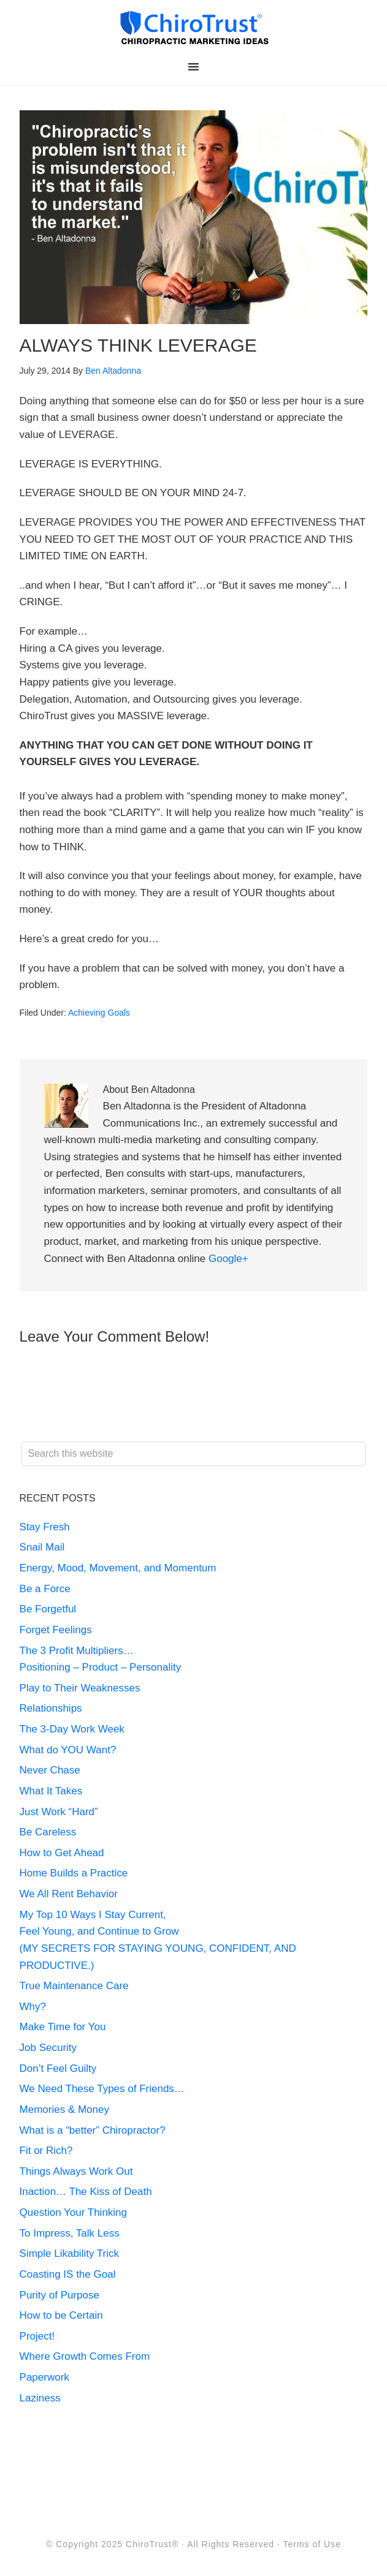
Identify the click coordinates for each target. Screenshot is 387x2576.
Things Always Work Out (76, 2171)
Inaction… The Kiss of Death (86, 2191)
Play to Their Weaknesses (80, 1688)
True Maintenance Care (74, 1986)
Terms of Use (311, 2544)
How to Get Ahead (62, 1853)
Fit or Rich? (48, 2150)
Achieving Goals (99, 1013)
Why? (33, 2006)
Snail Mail (42, 1547)
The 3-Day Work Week (72, 1729)
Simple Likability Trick (71, 2253)
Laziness (40, 2398)
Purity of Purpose (59, 2295)
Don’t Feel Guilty (58, 2068)
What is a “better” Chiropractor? (93, 2130)
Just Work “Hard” (59, 1812)
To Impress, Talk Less (70, 2233)
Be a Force (45, 1589)
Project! (37, 2336)
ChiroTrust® (152, 2544)
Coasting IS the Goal (68, 2274)
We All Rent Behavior (69, 1894)
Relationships (51, 1708)
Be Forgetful (48, 1609)
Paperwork (44, 2377)
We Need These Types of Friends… (102, 2088)
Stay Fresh (45, 1527)
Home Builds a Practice (74, 1873)
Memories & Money (64, 2109)
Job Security (48, 2047)
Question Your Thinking (73, 2212)
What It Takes (51, 1791)
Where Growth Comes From (85, 2356)
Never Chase (50, 1770)
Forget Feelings (56, 1630)
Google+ (228, 1258)
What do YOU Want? (68, 1750)
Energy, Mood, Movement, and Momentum (120, 1568)
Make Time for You (63, 2027)
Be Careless (48, 1832)
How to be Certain (61, 2315)
